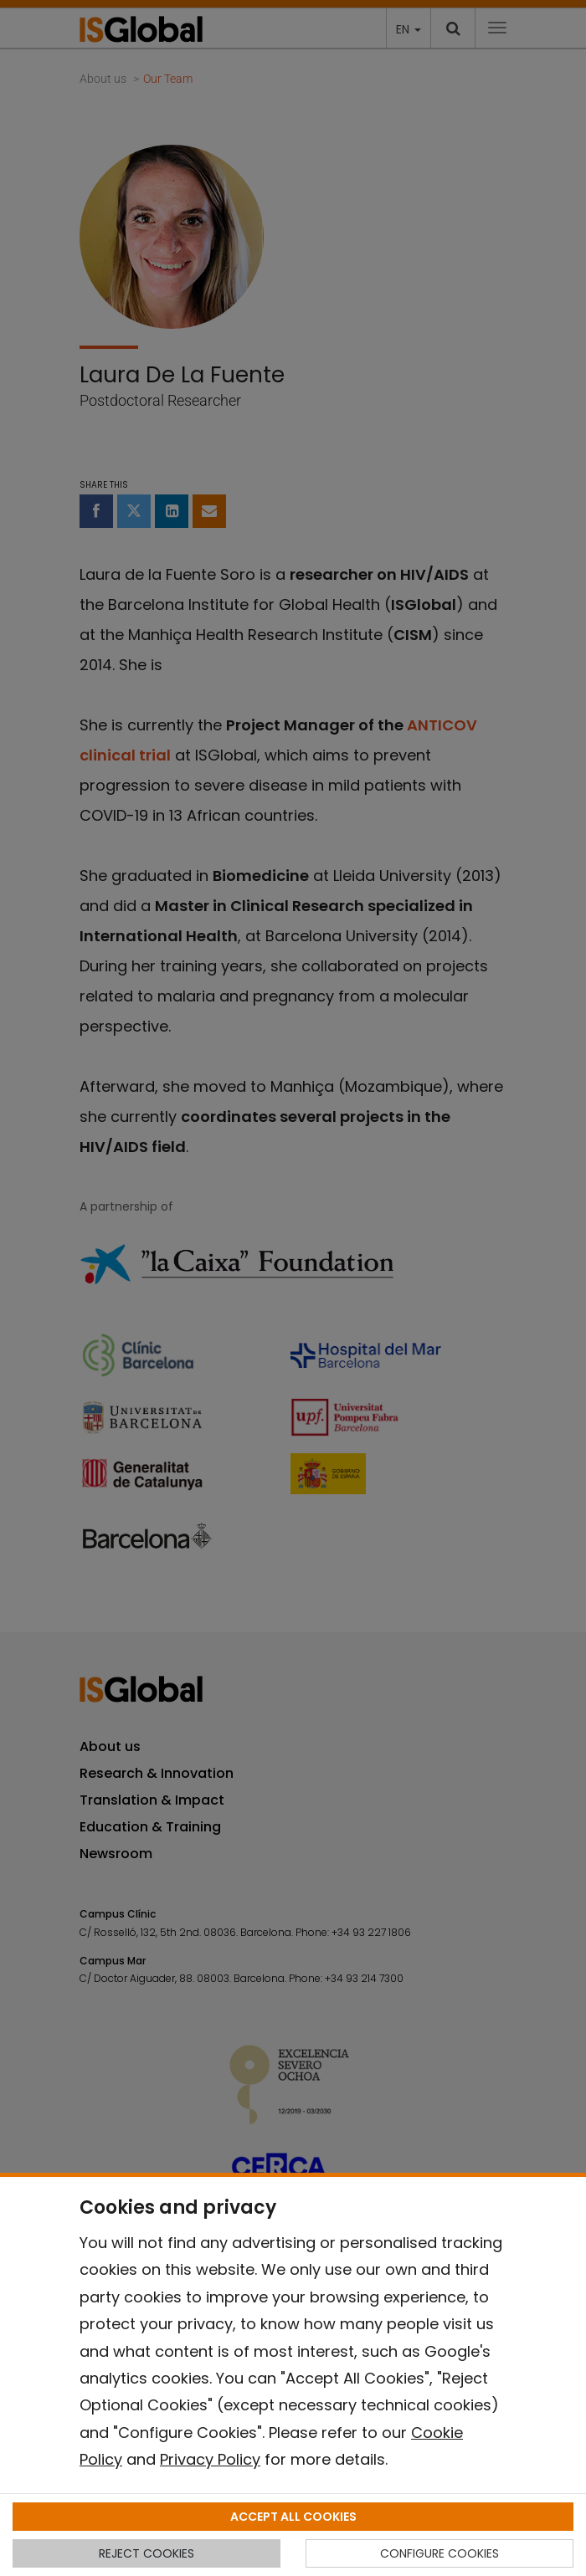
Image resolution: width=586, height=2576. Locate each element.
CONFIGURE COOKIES (439, 2553)
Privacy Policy (210, 2459)
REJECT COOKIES (146, 2553)
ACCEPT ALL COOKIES (293, 2516)
